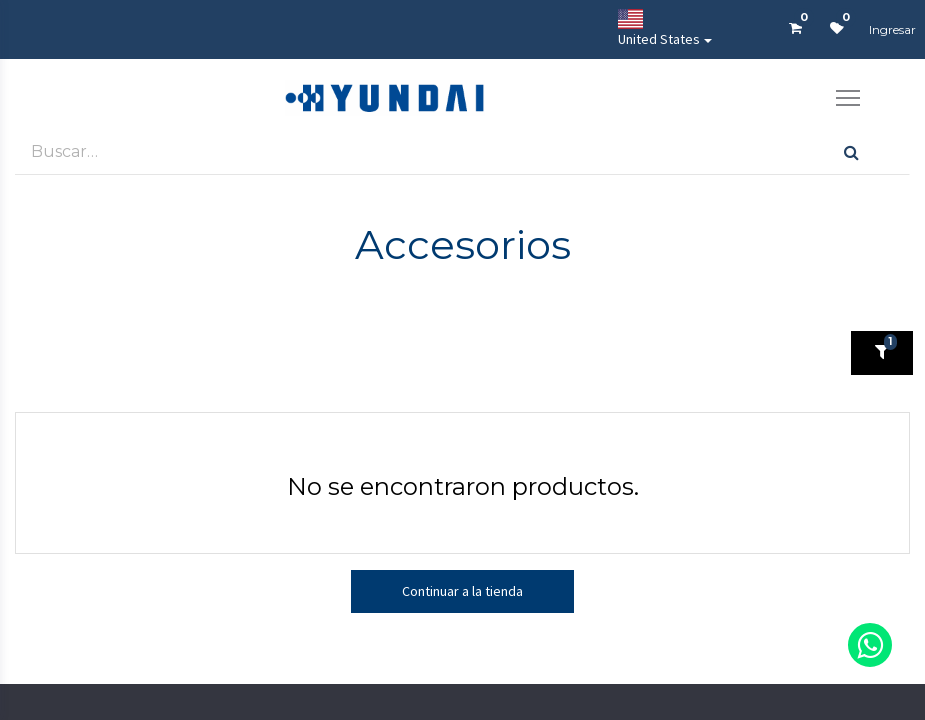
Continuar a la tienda (462, 591)
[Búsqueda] (851, 151)
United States (659, 28)
